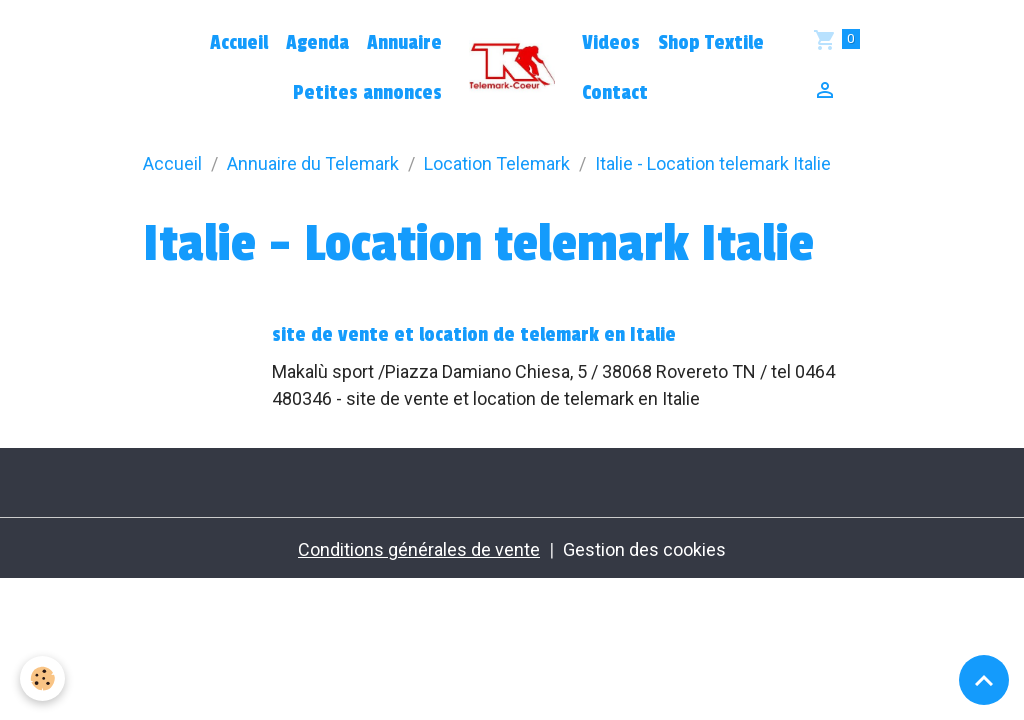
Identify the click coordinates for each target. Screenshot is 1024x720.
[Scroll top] (984, 680)
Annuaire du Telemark (313, 163)
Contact (615, 93)
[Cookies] (42, 678)
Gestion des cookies (644, 549)
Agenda (317, 43)
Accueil (239, 43)
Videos (611, 43)
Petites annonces (367, 93)
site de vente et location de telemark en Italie (474, 335)
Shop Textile (711, 43)
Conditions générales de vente (419, 549)
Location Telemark (497, 163)
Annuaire (404, 43)
